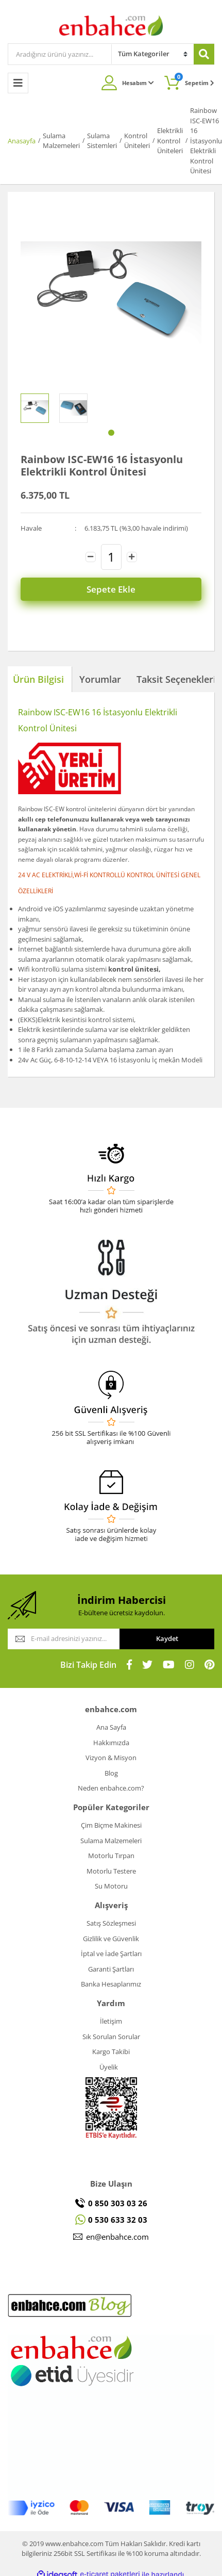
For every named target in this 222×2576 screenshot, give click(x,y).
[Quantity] (111, 557)
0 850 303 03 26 (117, 2203)
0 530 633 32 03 (117, 2219)
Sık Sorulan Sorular (111, 2036)
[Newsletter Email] (63, 1639)
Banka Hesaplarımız (111, 1984)
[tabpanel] (34, 408)
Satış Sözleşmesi (111, 1923)
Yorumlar (100, 679)
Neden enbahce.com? (111, 1788)
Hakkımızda (111, 1742)
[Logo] (111, 24)
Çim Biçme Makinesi (111, 1825)
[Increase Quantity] (132, 557)
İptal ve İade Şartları (111, 1953)
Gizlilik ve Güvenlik (111, 1938)
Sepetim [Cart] (194, 80)
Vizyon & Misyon (111, 1757)
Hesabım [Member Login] (138, 83)
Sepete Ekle (111, 589)
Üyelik (108, 2067)
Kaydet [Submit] (167, 1638)
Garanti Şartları (111, 1969)
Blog (111, 1773)
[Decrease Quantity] (91, 557)
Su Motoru (111, 1886)
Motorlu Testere (111, 1871)
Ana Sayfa (111, 1727)
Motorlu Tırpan (111, 1855)
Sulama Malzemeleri (111, 1840)
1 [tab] (111, 433)
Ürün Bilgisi (38, 679)
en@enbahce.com (117, 2237)
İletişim (111, 2021)
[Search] (59, 54)
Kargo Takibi (111, 2051)
